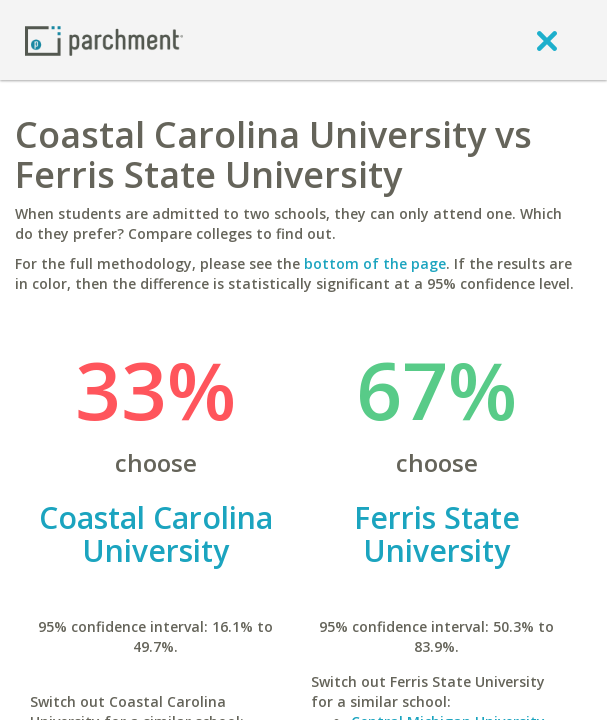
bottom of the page (375, 263)
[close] (547, 40)
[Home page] (104, 39)
